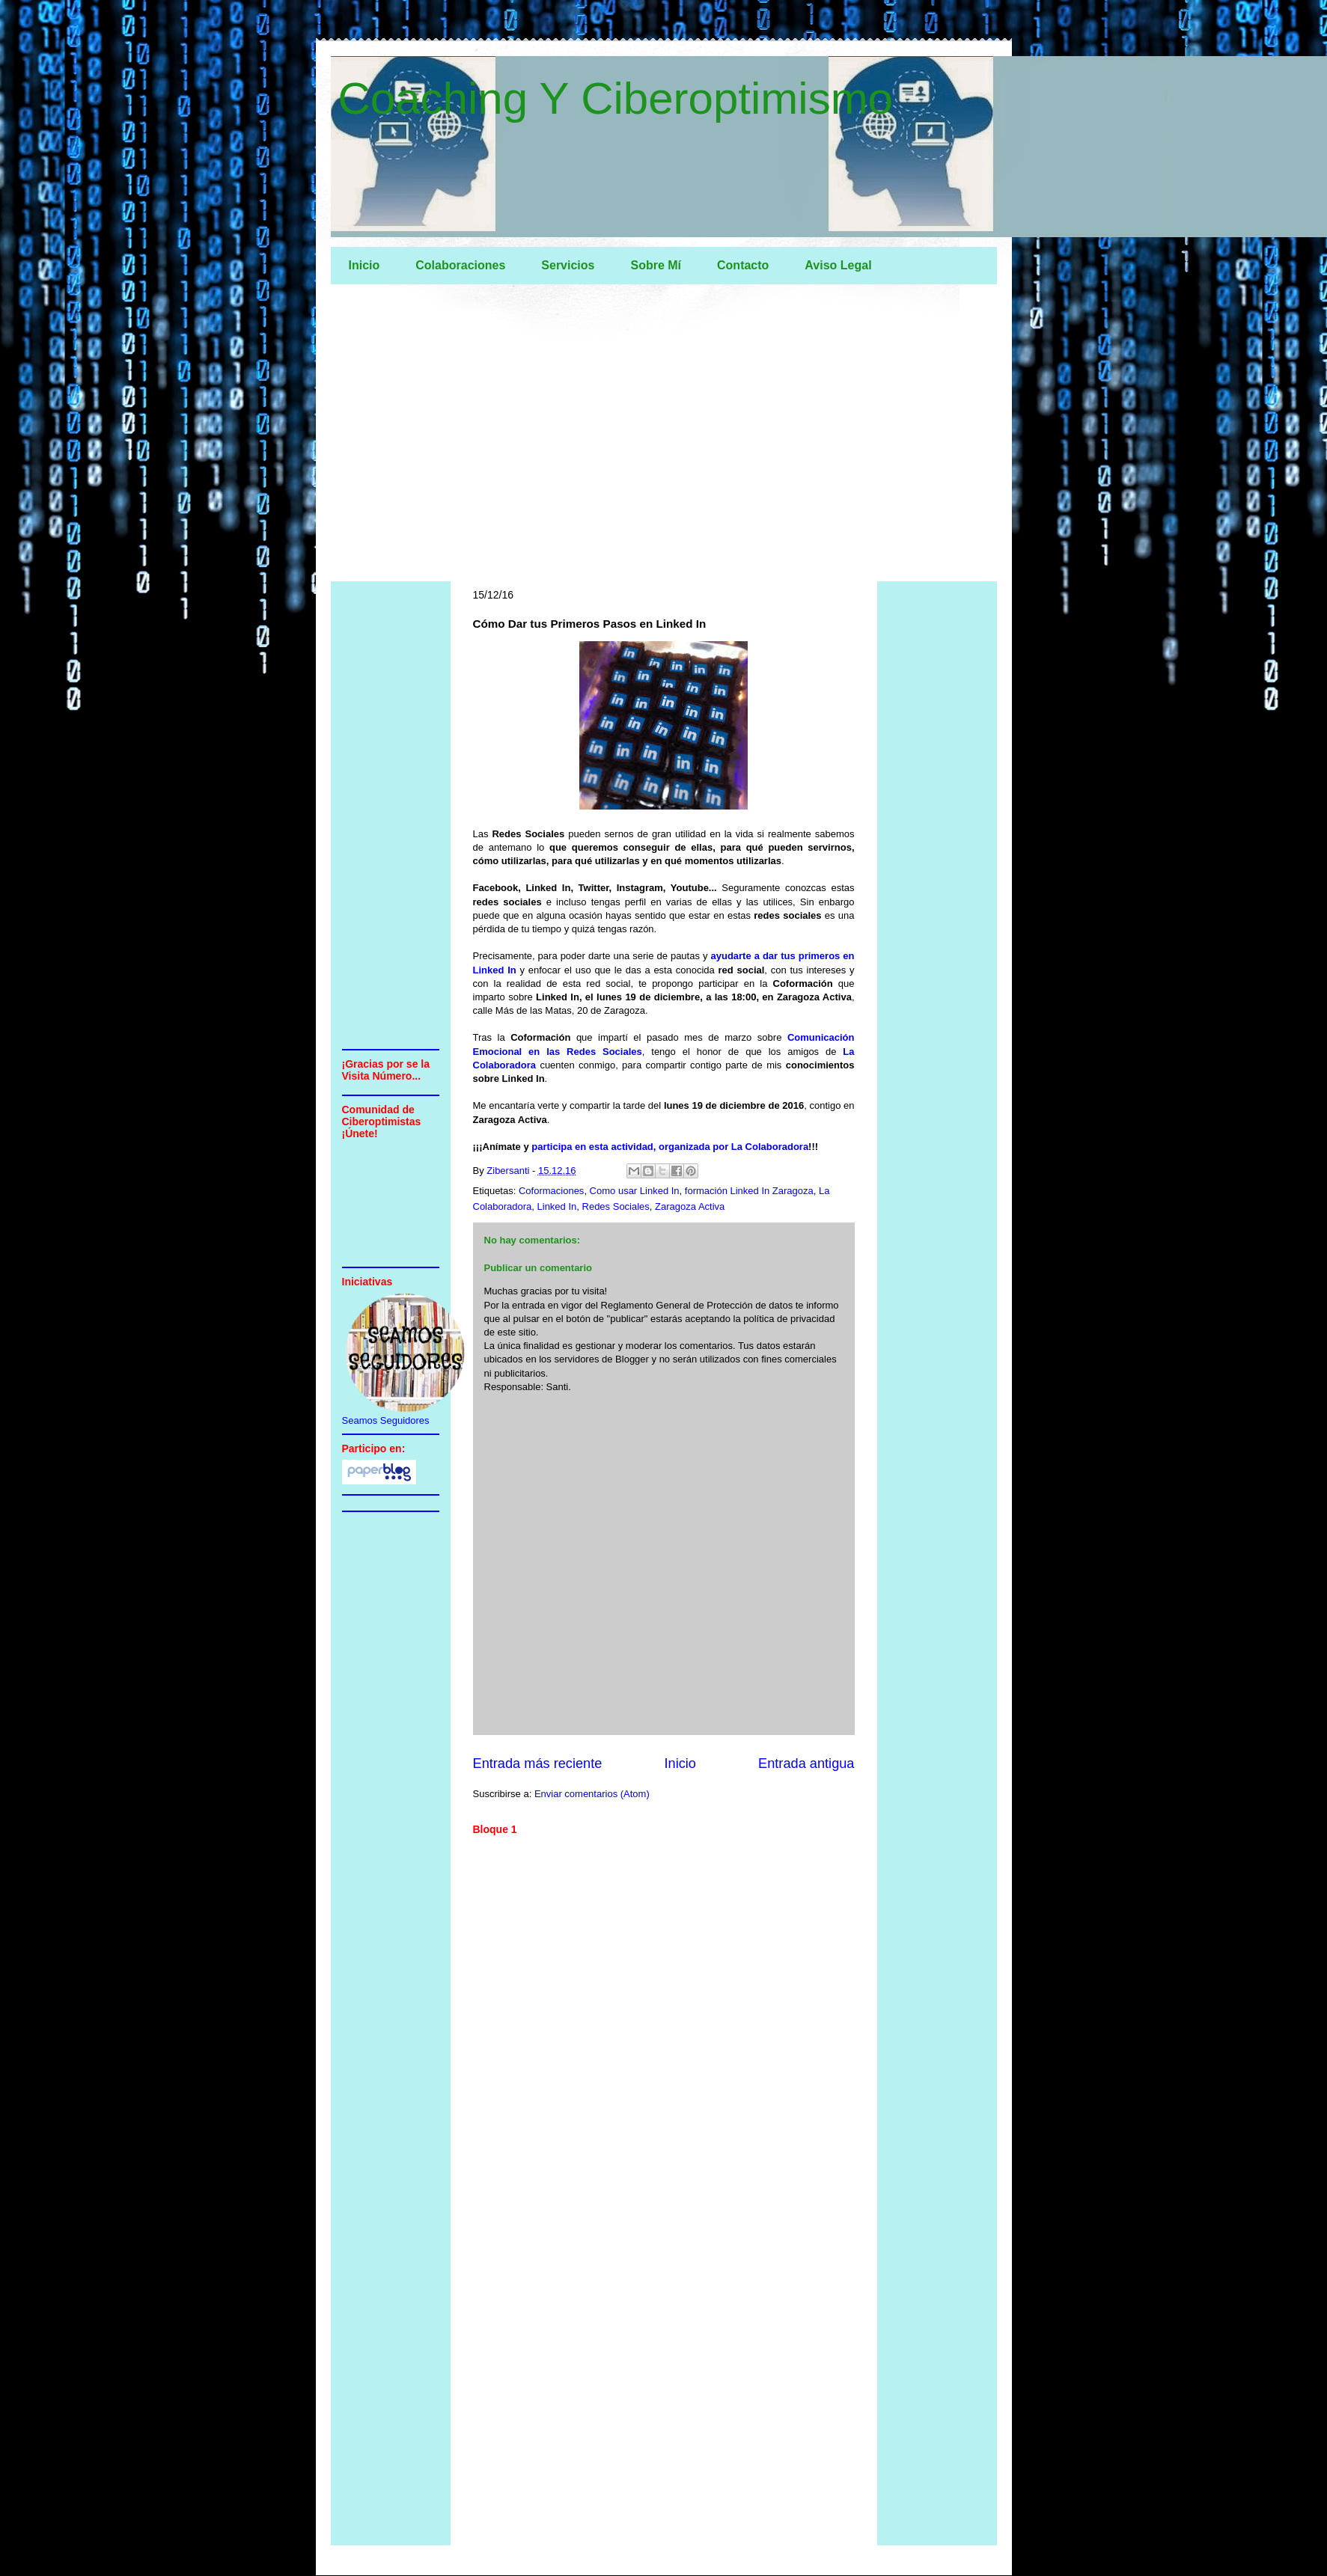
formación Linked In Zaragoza (749, 1190)
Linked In (557, 1206)
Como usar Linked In (635, 1190)
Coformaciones (551, 1190)
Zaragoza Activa (689, 1206)
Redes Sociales (616, 1206)
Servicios (567, 265)
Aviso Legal (838, 265)
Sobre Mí (655, 265)
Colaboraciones (460, 265)
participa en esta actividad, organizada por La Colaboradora (669, 1146)
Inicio (364, 265)
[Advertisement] (664, 436)
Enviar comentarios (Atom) (592, 1793)
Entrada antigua (806, 1763)
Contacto (743, 265)
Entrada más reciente (538, 1763)
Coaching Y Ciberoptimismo (615, 98)
